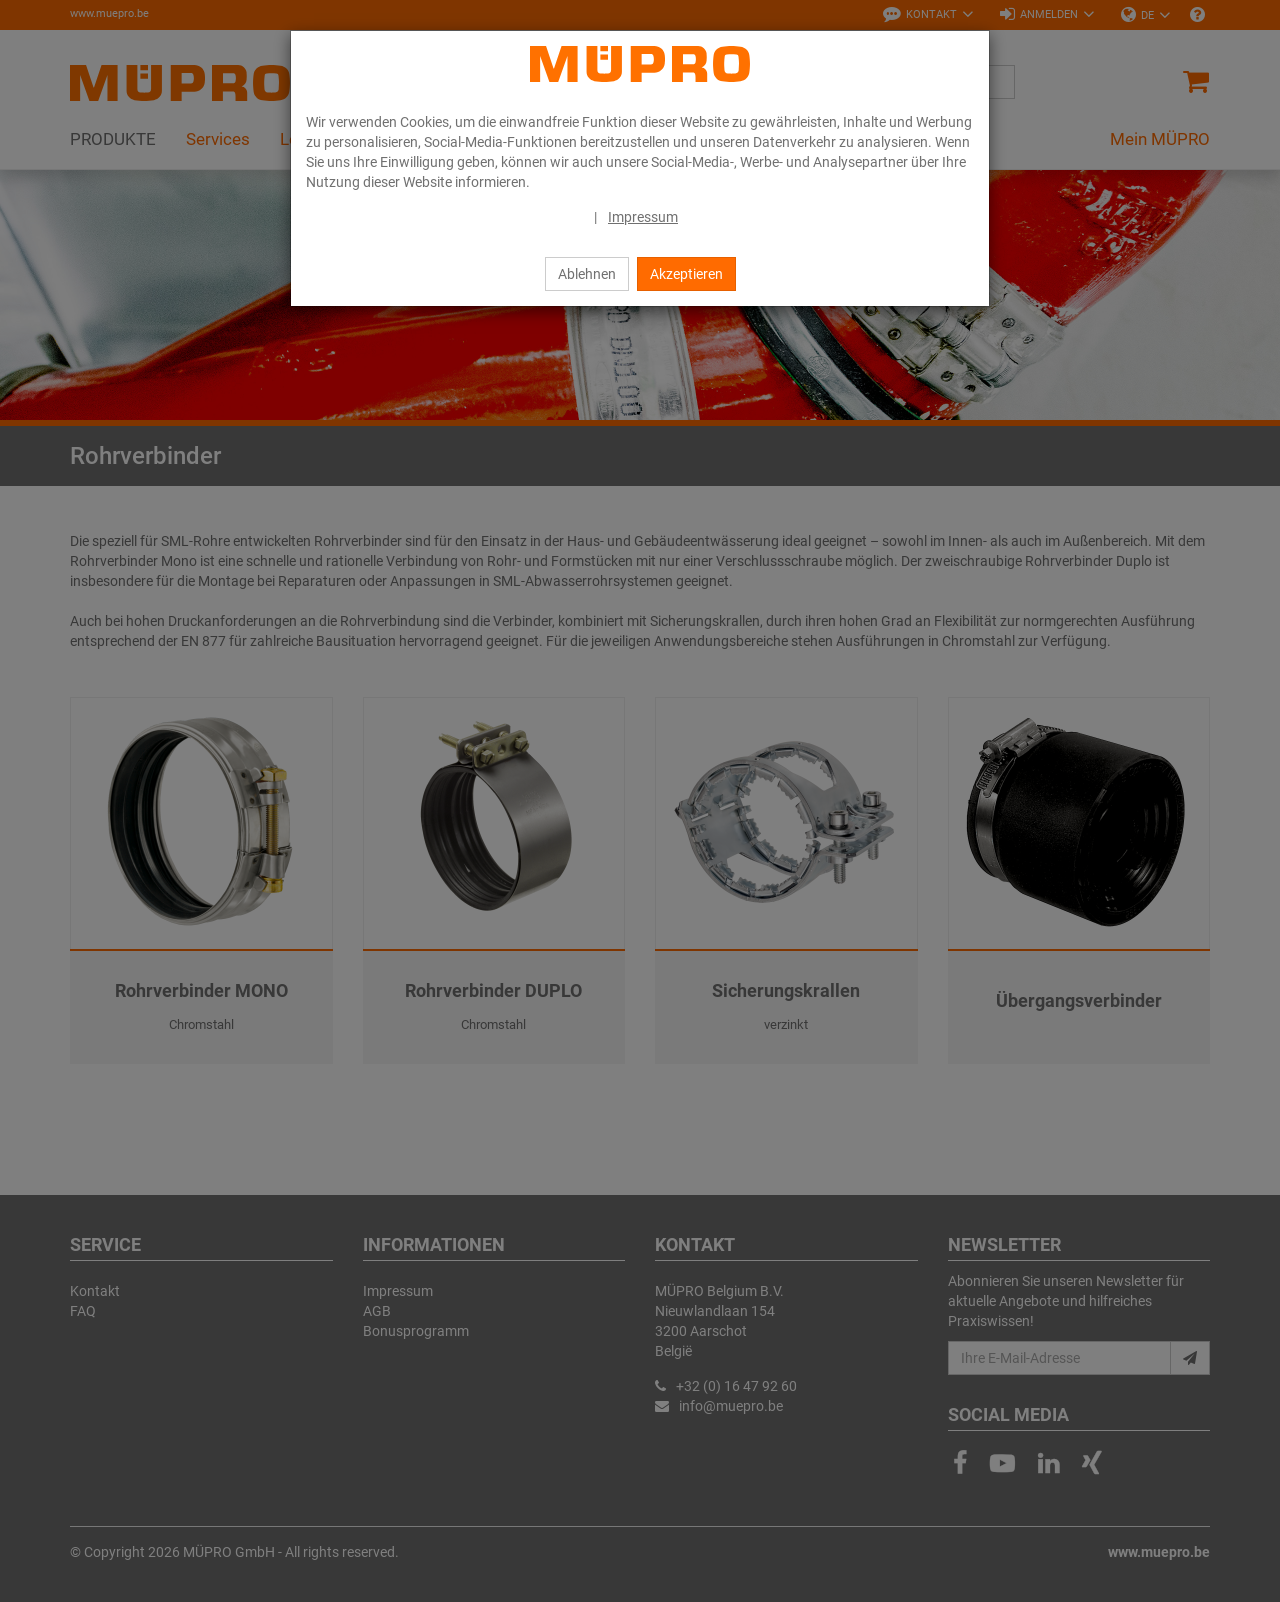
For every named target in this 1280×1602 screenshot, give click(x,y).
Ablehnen (587, 274)
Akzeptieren (686, 274)
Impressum (643, 217)
